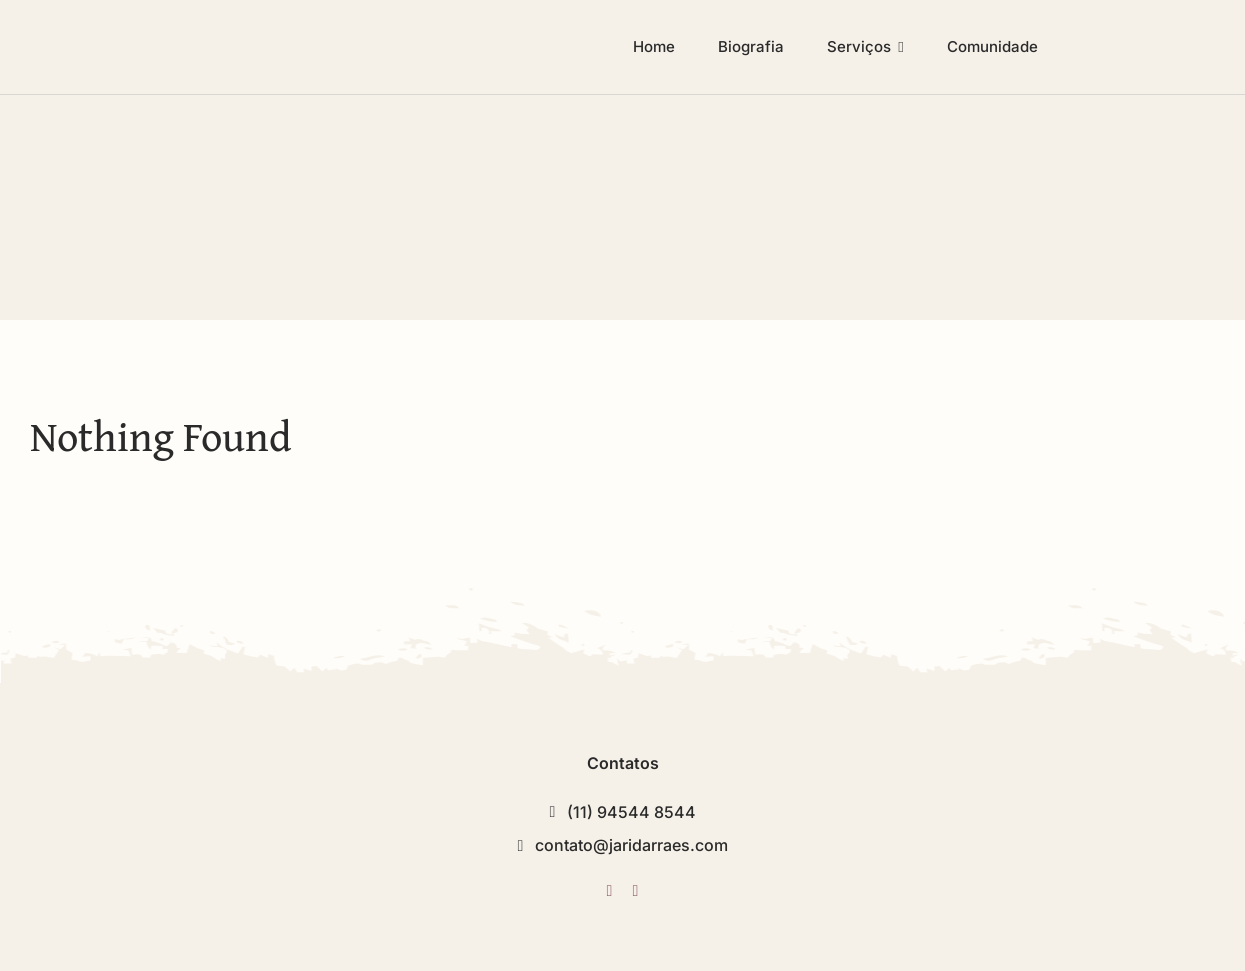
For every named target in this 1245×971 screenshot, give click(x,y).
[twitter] (609, 891)
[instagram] (636, 891)
